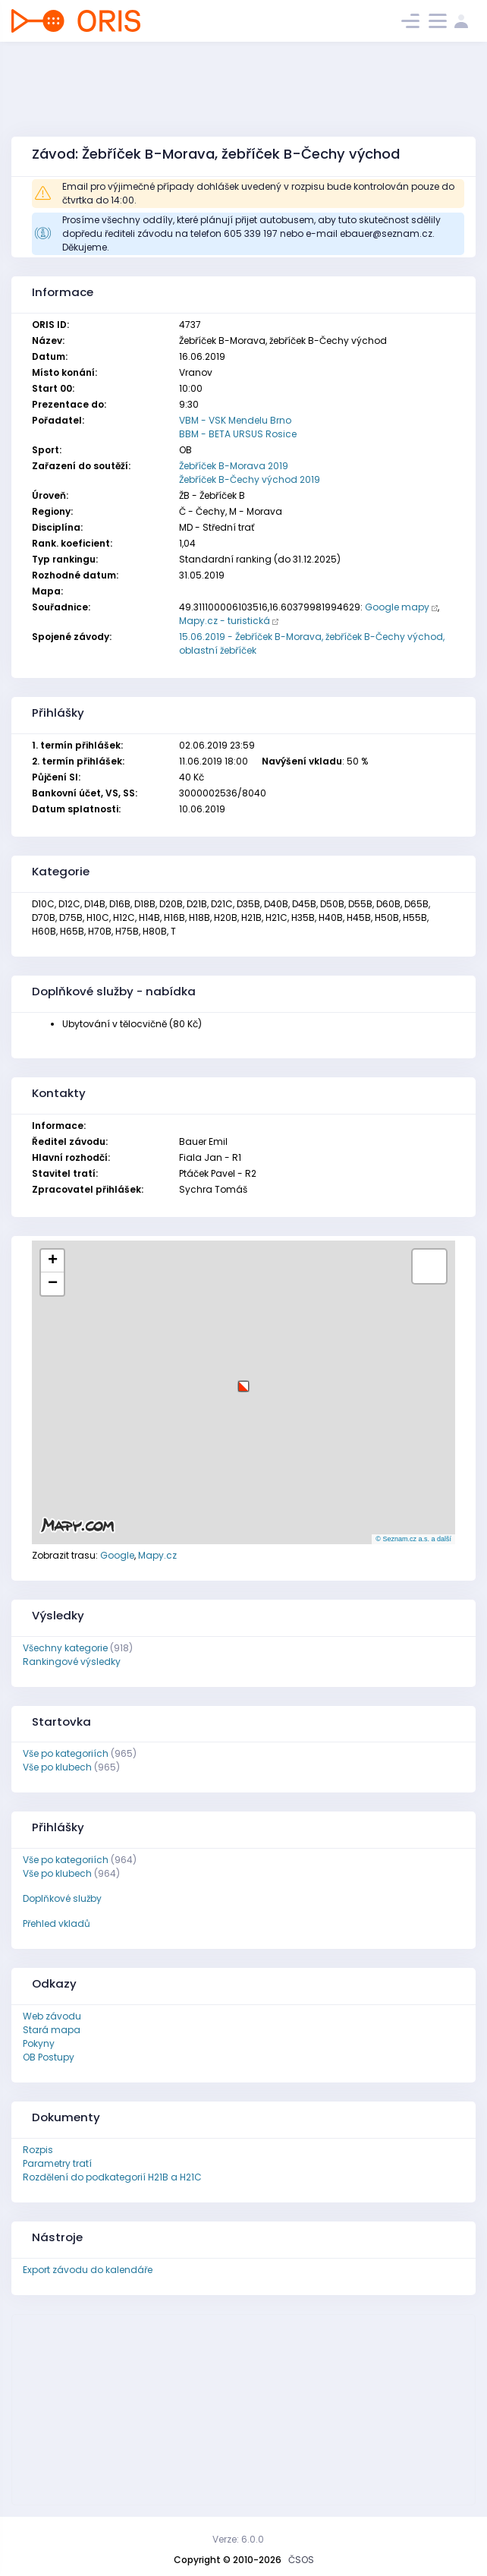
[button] (243, 1380)
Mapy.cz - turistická (224, 620)
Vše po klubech (57, 1767)
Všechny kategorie (65, 1647)
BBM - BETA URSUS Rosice (238, 433)
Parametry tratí (57, 2163)
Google (117, 1555)
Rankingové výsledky (72, 1661)
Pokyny (39, 2043)
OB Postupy (48, 2057)
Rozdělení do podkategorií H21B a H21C (112, 2177)
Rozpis (38, 2149)
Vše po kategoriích (65, 1753)
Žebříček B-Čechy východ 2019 (249, 479)
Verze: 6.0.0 (238, 2539)
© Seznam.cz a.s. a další (413, 1539)
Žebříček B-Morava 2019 (233, 465)
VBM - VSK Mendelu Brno (235, 420)
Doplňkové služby (62, 1898)
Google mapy (397, 607)
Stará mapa (51, 2029)
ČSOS (301, 2559)
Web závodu (52, 2016)
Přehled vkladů (56, 1923)
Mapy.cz (157, 1555)
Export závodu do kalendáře (87, 2269)
